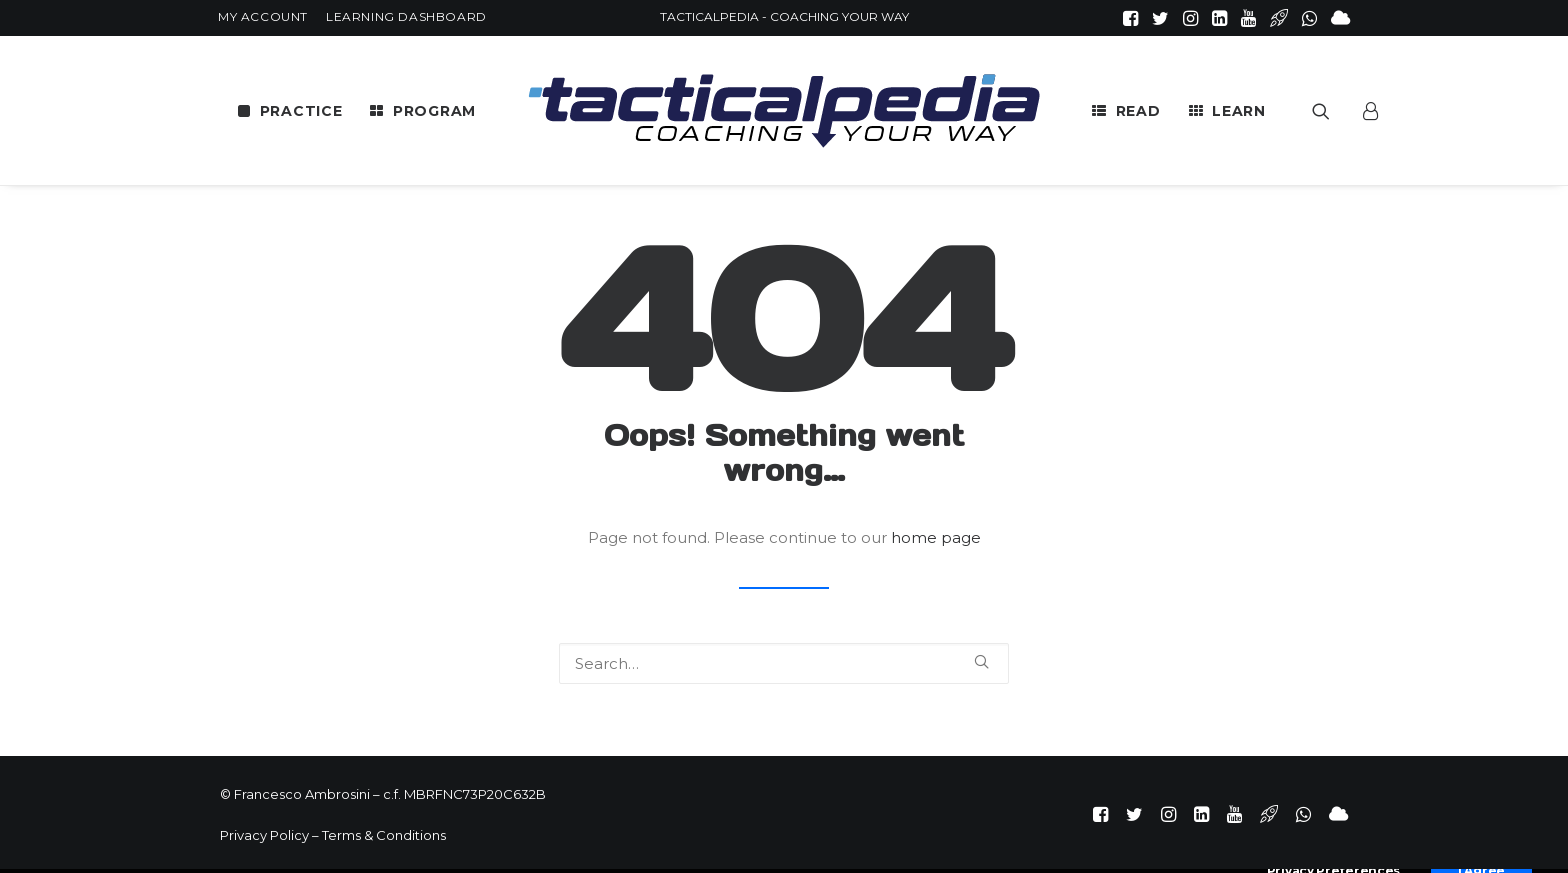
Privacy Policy (264, 835)
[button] (1130, 18)
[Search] (784, 663)
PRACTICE (301, 111)
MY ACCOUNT (263, 16)
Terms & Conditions (384, 835)
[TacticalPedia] (784, 110)
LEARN (1239, 111)
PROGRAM (434, 111)
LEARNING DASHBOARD (406, 16)
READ (1138, 111)
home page (936, 537)
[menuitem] (263, 16)
